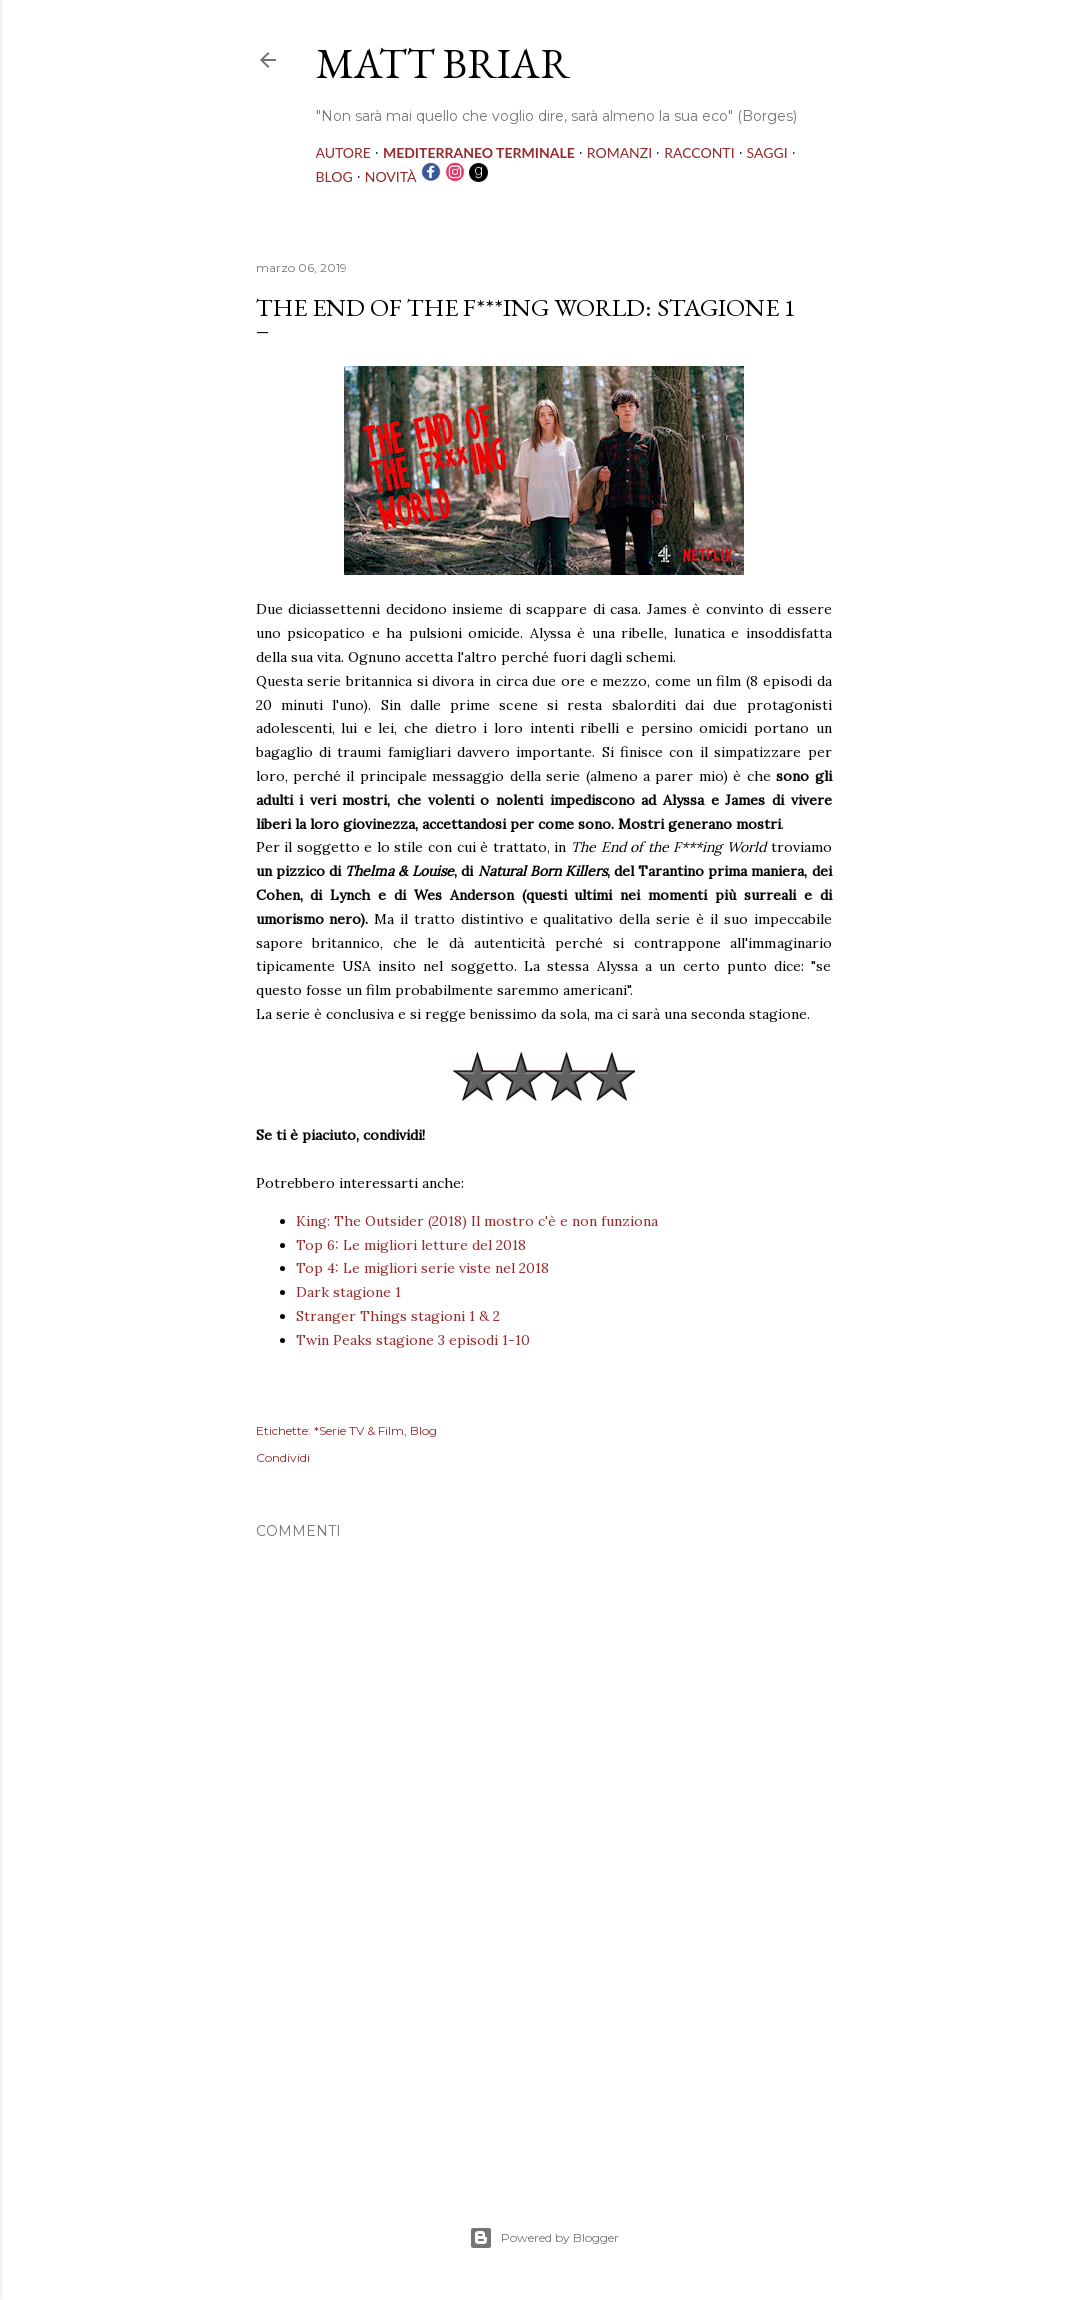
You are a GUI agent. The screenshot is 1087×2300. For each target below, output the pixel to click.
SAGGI (767, 152)
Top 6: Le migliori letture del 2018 (411, 1245)
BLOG (334, 176)
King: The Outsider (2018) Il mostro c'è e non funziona (477, 1221)
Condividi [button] (283, 1457)
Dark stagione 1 (348, 1292)
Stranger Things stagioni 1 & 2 (398, 1316)
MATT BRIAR (443, 63)
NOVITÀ (391, 176)
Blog (423, 1430)
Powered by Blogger (544, 2238)
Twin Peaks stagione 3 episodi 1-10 (413, 1340)
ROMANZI (619, 152)
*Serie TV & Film (359, 1430)
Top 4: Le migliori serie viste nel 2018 (422, 1268)
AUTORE (343, 152)
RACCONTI (699, 152)
